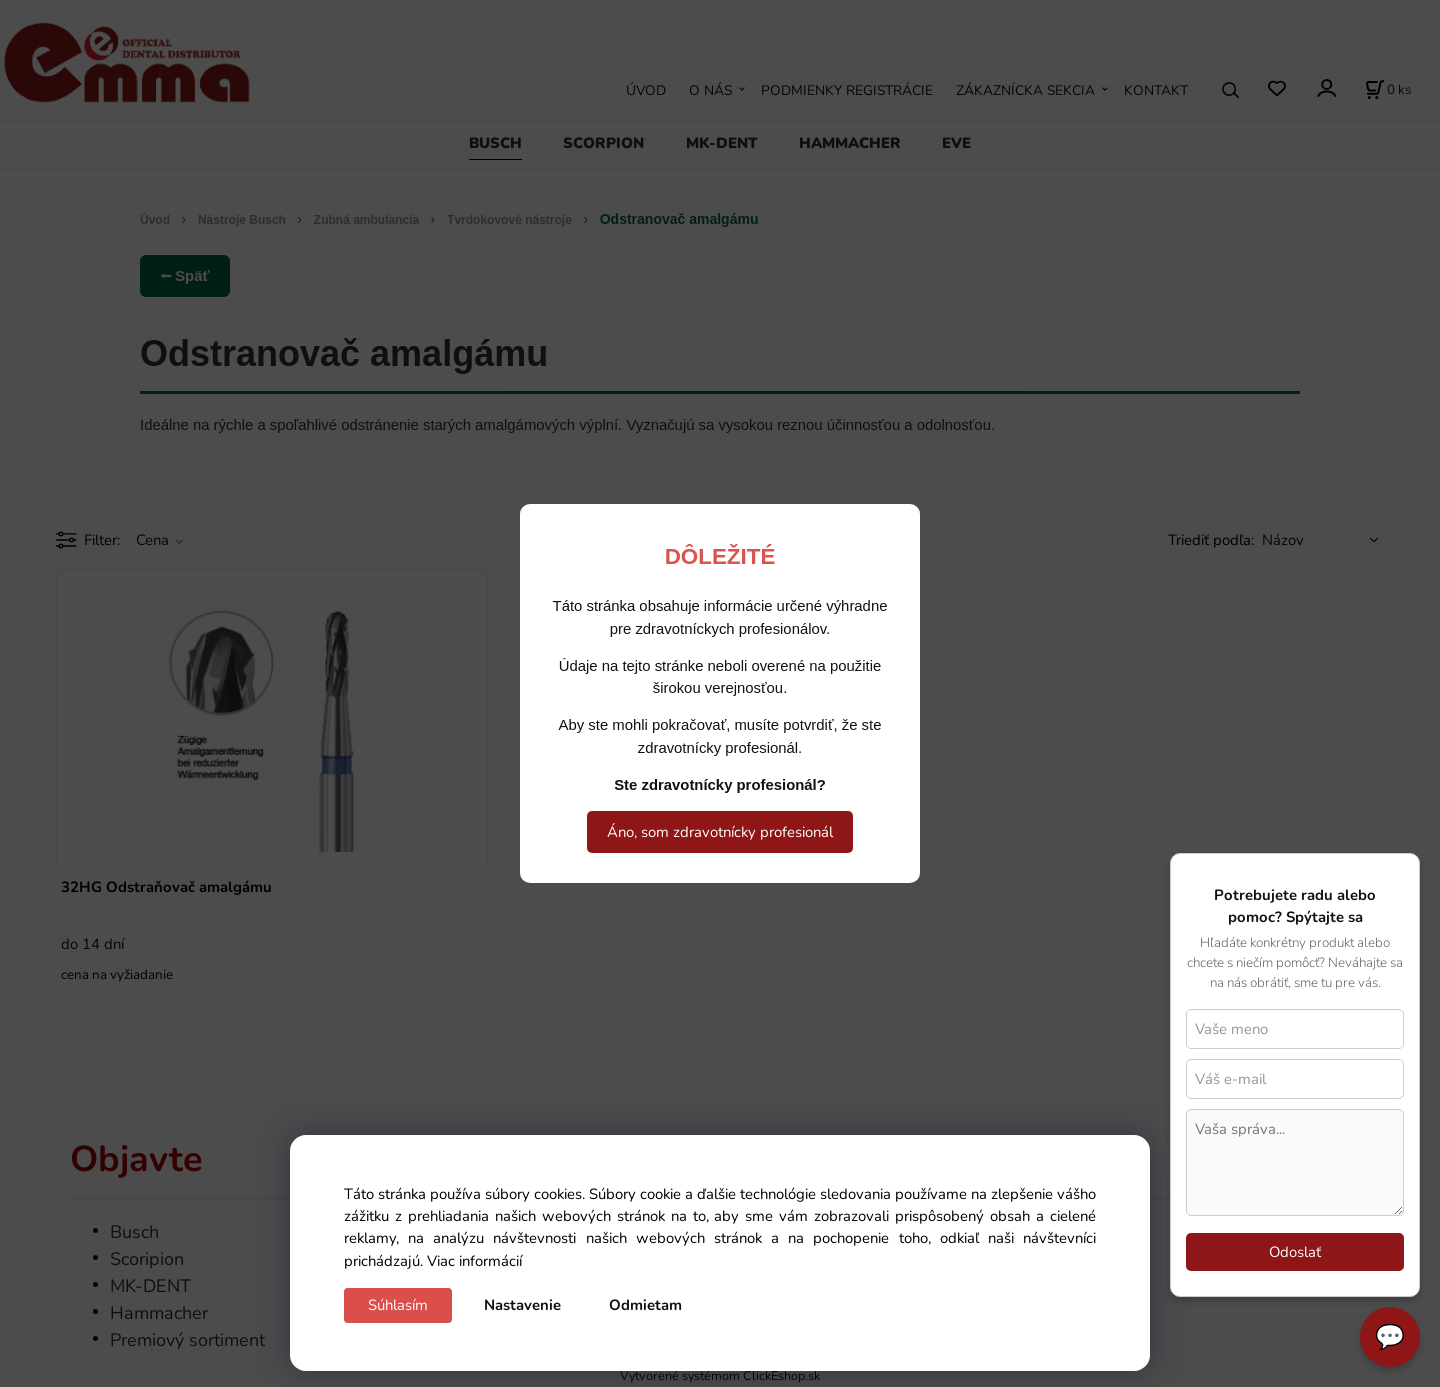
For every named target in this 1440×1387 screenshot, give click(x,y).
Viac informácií (474, 1261)
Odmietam (645, 1305)
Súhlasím (398, 1305)
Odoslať (1295, 1252)
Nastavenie (522, 1305)
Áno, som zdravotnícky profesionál (720, 832)
